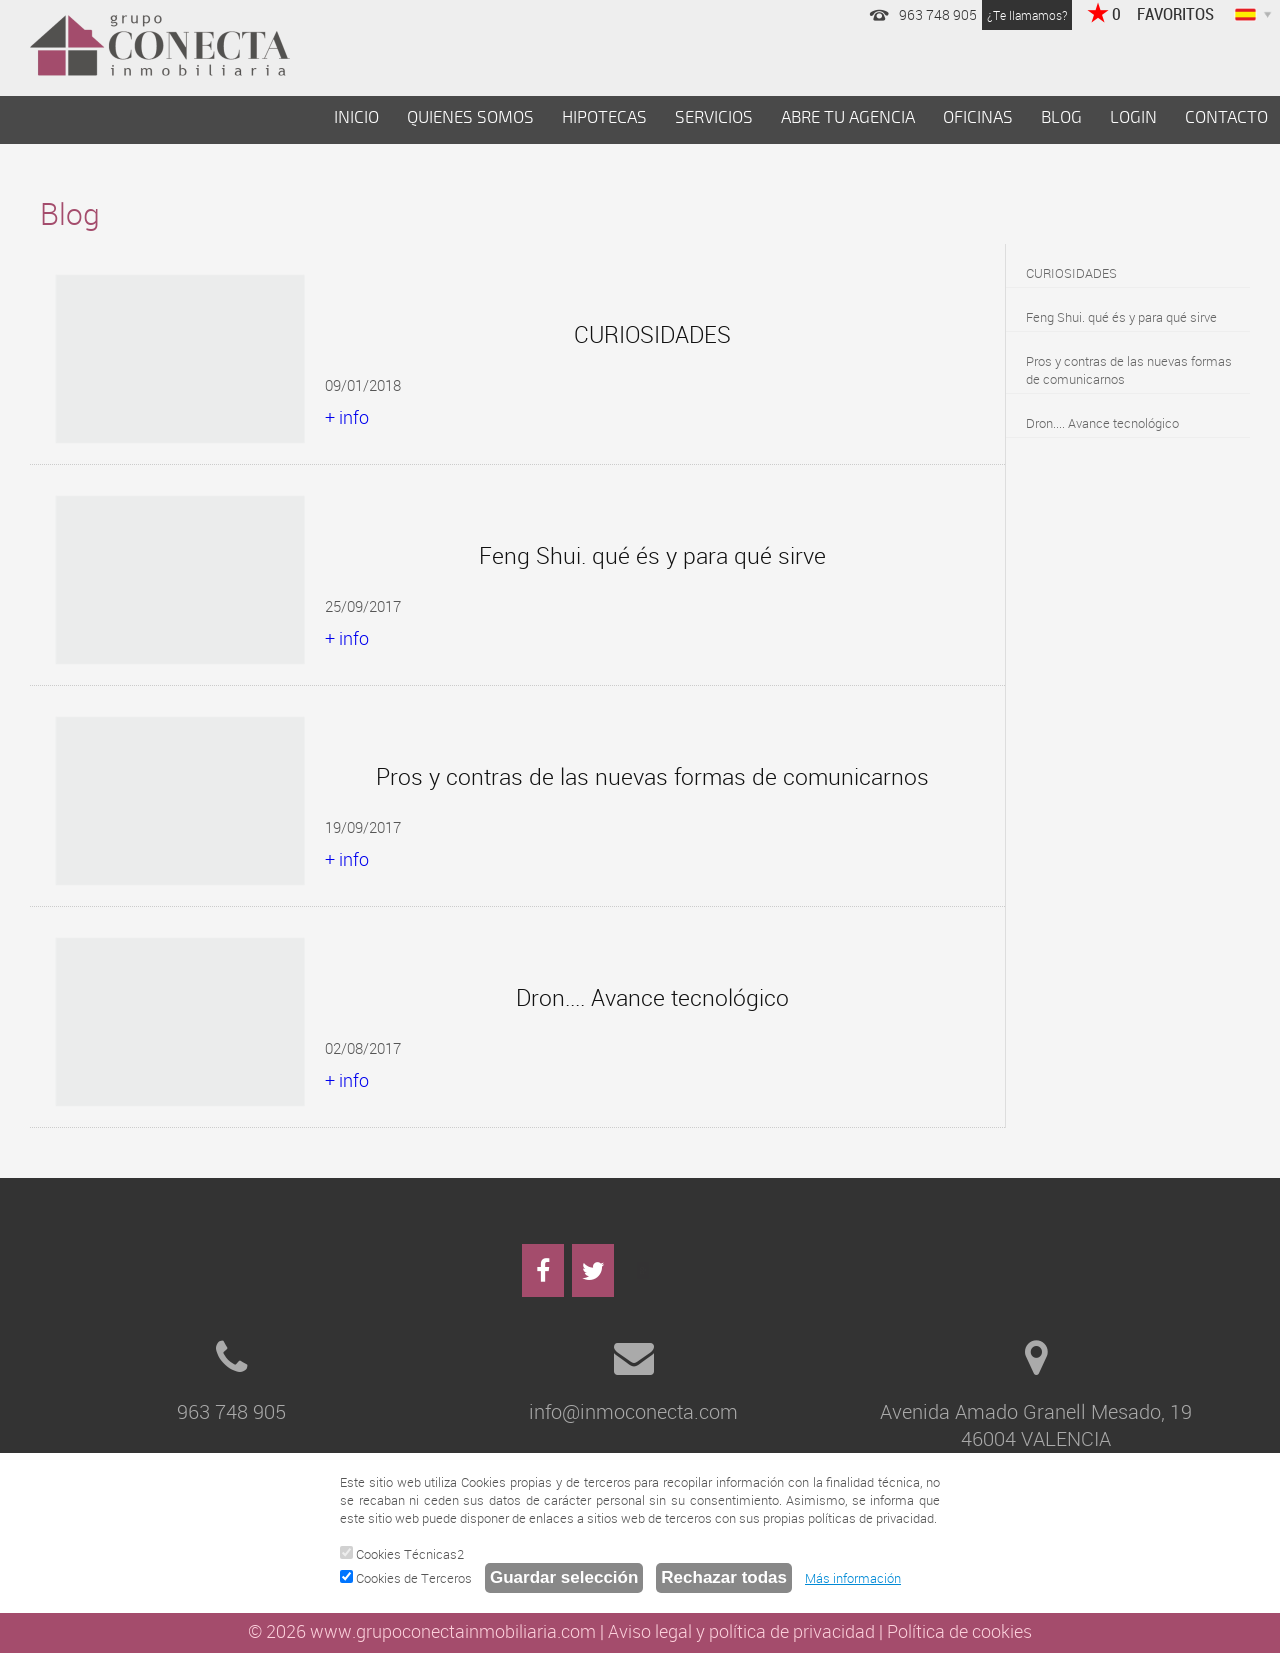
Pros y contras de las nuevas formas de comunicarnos (1129, 370)
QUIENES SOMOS (470, 117)
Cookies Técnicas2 (402, 1554)
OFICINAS (978, 117)
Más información (853, 1578)
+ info (347, 417)
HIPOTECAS (604, 117)
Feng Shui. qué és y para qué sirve (1121, 317)
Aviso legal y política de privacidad (741, 1631)
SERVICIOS (714, 117)
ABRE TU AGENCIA (848, 117)
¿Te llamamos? (1027, 15)
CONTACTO (1226, 117)
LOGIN (1133, 117)
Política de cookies (959, 1631)
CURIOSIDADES (1071, 273)
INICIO (356, 117)
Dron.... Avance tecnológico (1102, 423)
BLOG (1061, 117)
